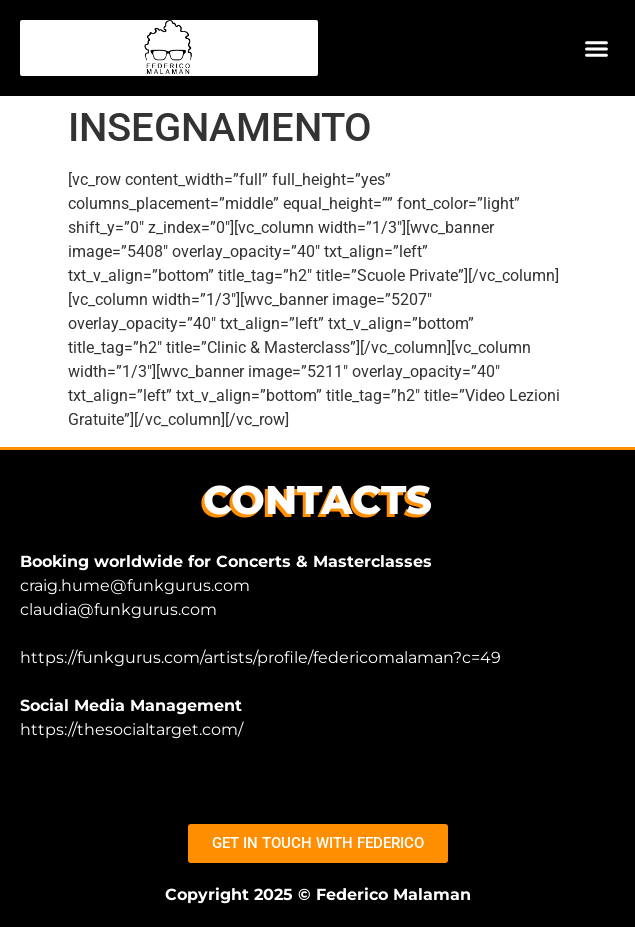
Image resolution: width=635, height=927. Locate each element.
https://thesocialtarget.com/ (131, 729)
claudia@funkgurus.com (118, 609)
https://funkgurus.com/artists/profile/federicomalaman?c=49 (260, 657)
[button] (597, 48)
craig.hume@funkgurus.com (135, 585)
